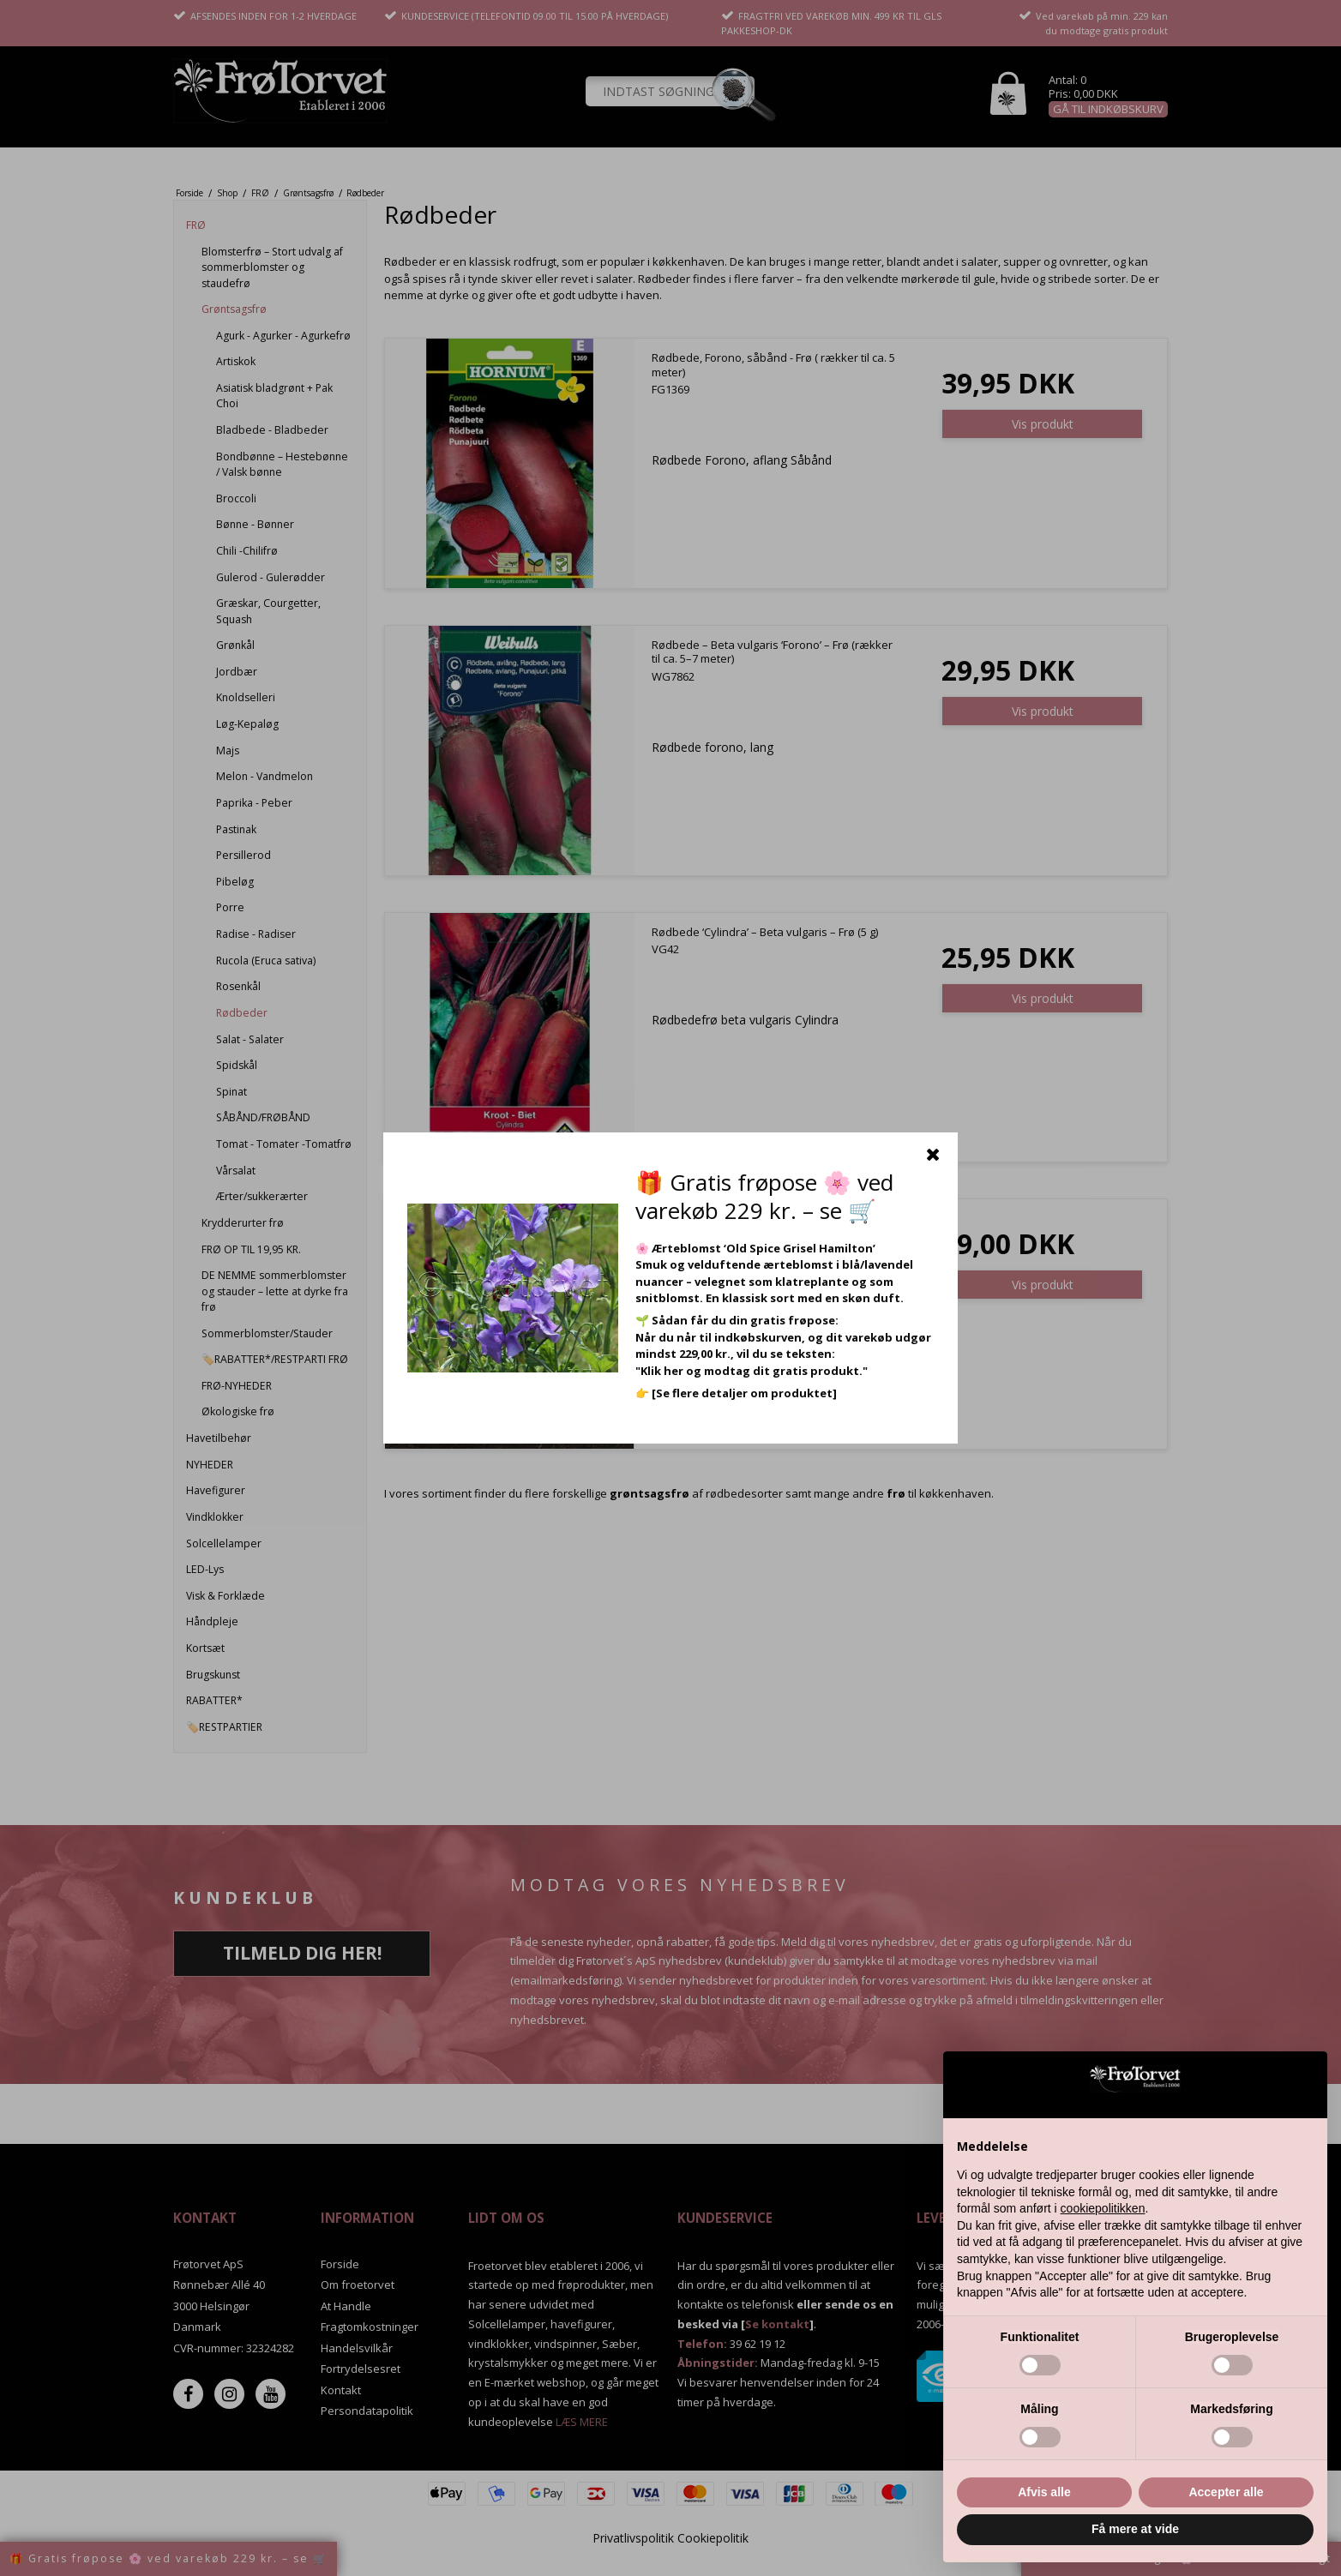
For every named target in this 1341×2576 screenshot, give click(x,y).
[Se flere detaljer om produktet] (744, 1393)
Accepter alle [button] (1225, 2492)
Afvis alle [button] (1044, 2492)
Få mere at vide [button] (1135, 2529)
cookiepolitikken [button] (1103, 2208)
